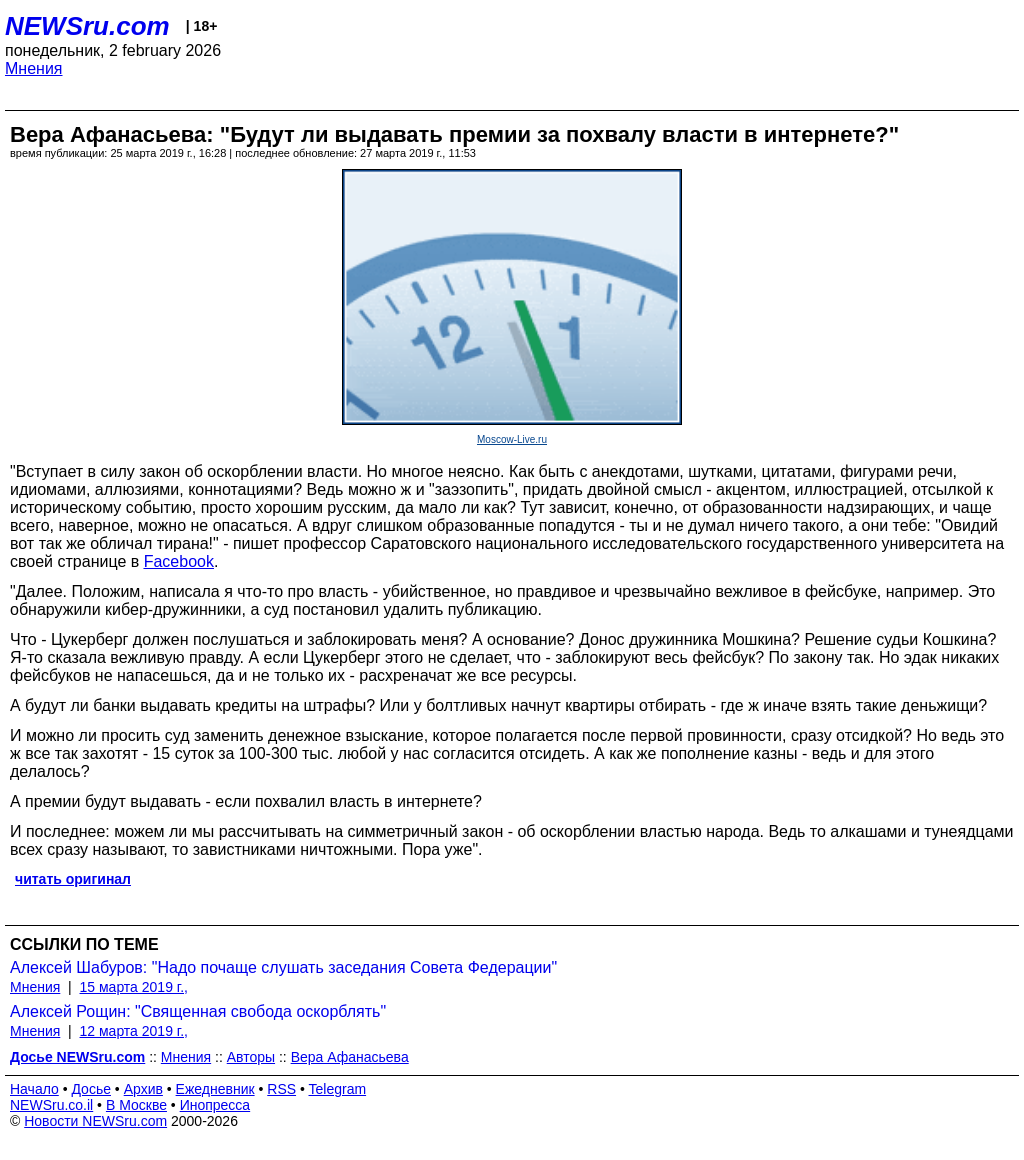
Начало (34, 1089)
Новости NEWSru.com (95, 1121)
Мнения (34, 68)
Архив (143, 1089)
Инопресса (215, 1105)
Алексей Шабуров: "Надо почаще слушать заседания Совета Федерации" (283, 967)
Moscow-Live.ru (512, 439)
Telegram (338, 1089)
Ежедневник (215, 1089)
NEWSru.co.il (51, 1105)
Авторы (251, 1057)
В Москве (136, 1105)
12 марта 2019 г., (134, 1031)
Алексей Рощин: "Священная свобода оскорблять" (198, 1011)
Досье (91, 1089)
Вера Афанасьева (350, 1057)
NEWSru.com (87, 26)
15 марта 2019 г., (134, 987)
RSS (281, 1089)
